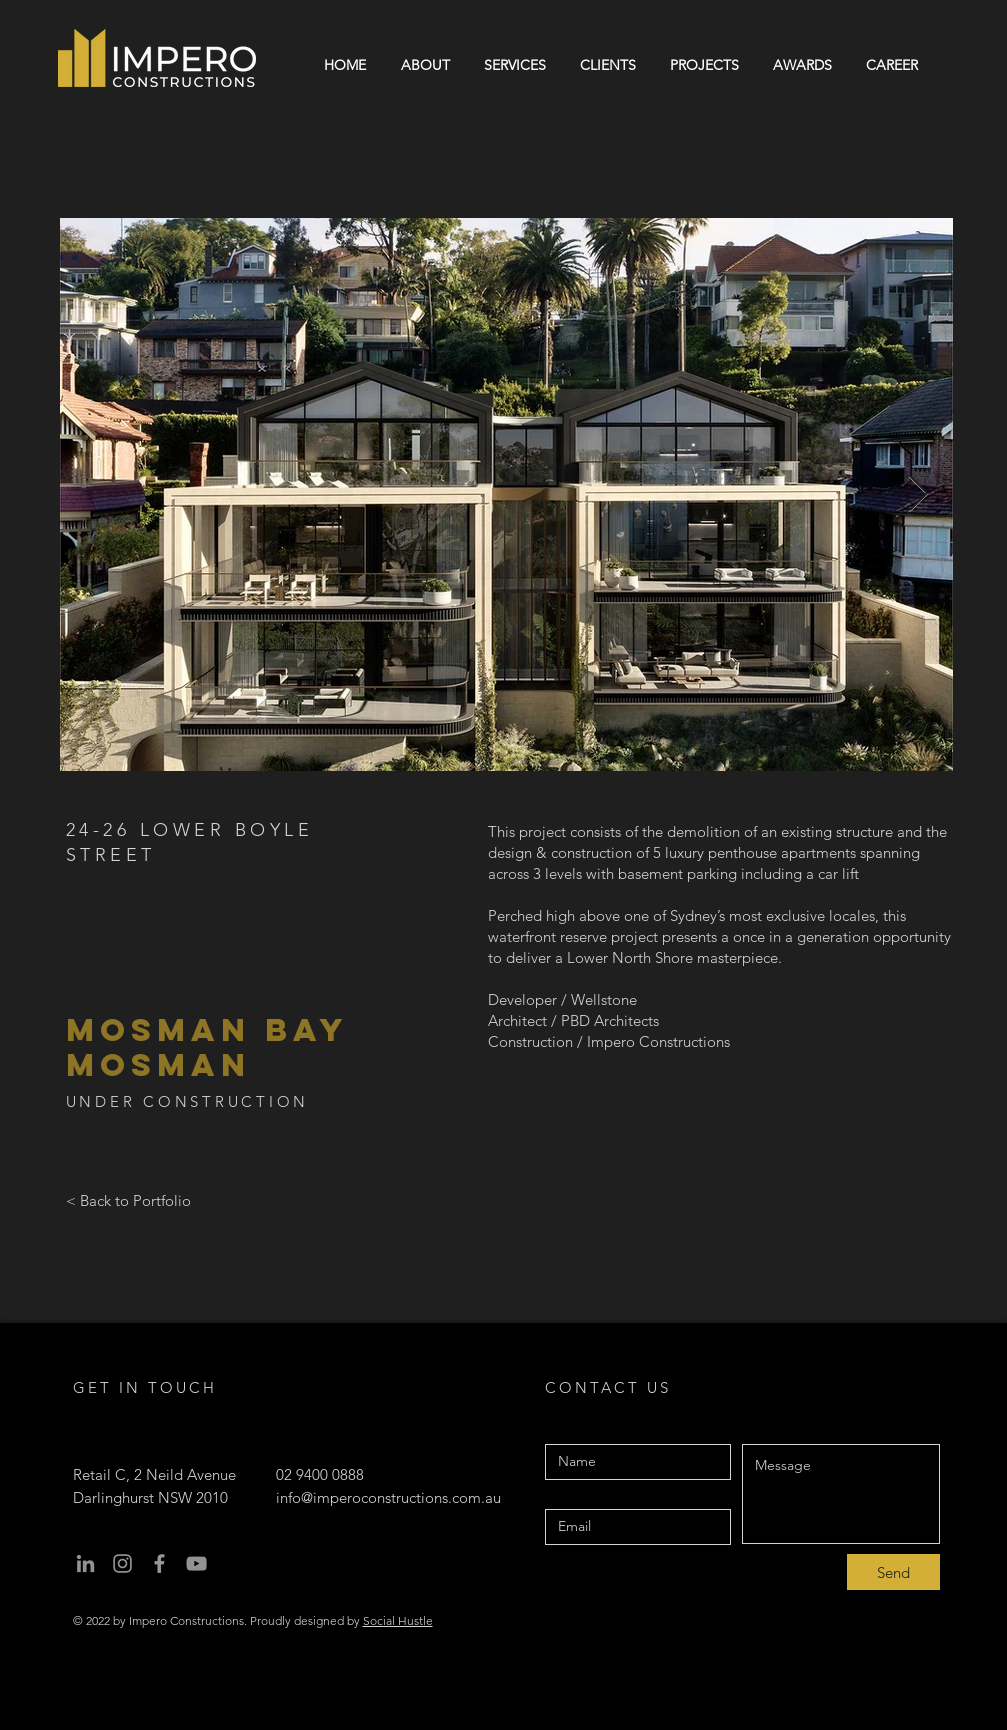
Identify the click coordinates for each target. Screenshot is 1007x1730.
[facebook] (159, 1563)
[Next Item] (918, 494)
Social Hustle (398, 1620)
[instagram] (122, 1563)
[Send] (893, 1572)
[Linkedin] (85, 1563)
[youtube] (196, 1563)
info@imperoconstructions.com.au (388, 1497)
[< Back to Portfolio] (128, 1200)
